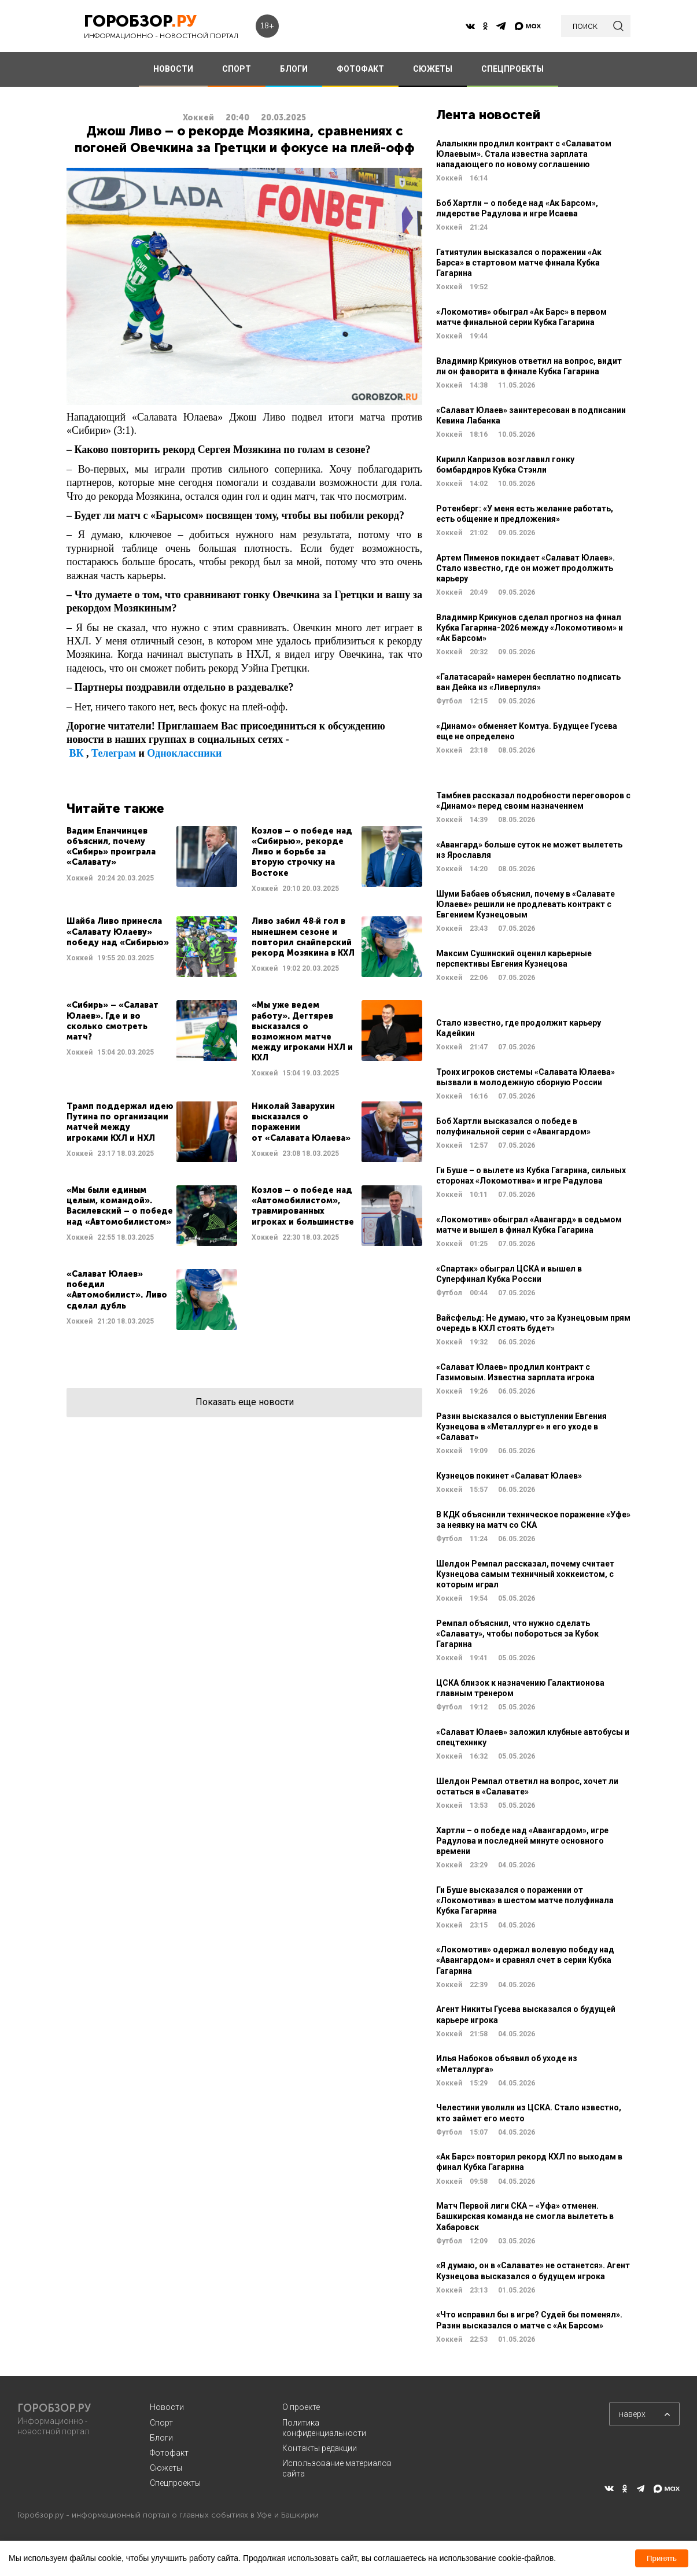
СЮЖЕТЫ (432, 68)
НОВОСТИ (173, 68)
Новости (167, 2407)
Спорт (161, 2422)
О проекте (301, 2407)
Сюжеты (166, 2467)
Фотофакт (169, 2452)
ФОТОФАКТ (360, 68)
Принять (662, 2558)
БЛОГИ (294, 68)
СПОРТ (236, 68)
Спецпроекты (175, 2482)
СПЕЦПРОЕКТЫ (512, 68)
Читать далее (152, 860)
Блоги (161, 2437)
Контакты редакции (319, 2448)
